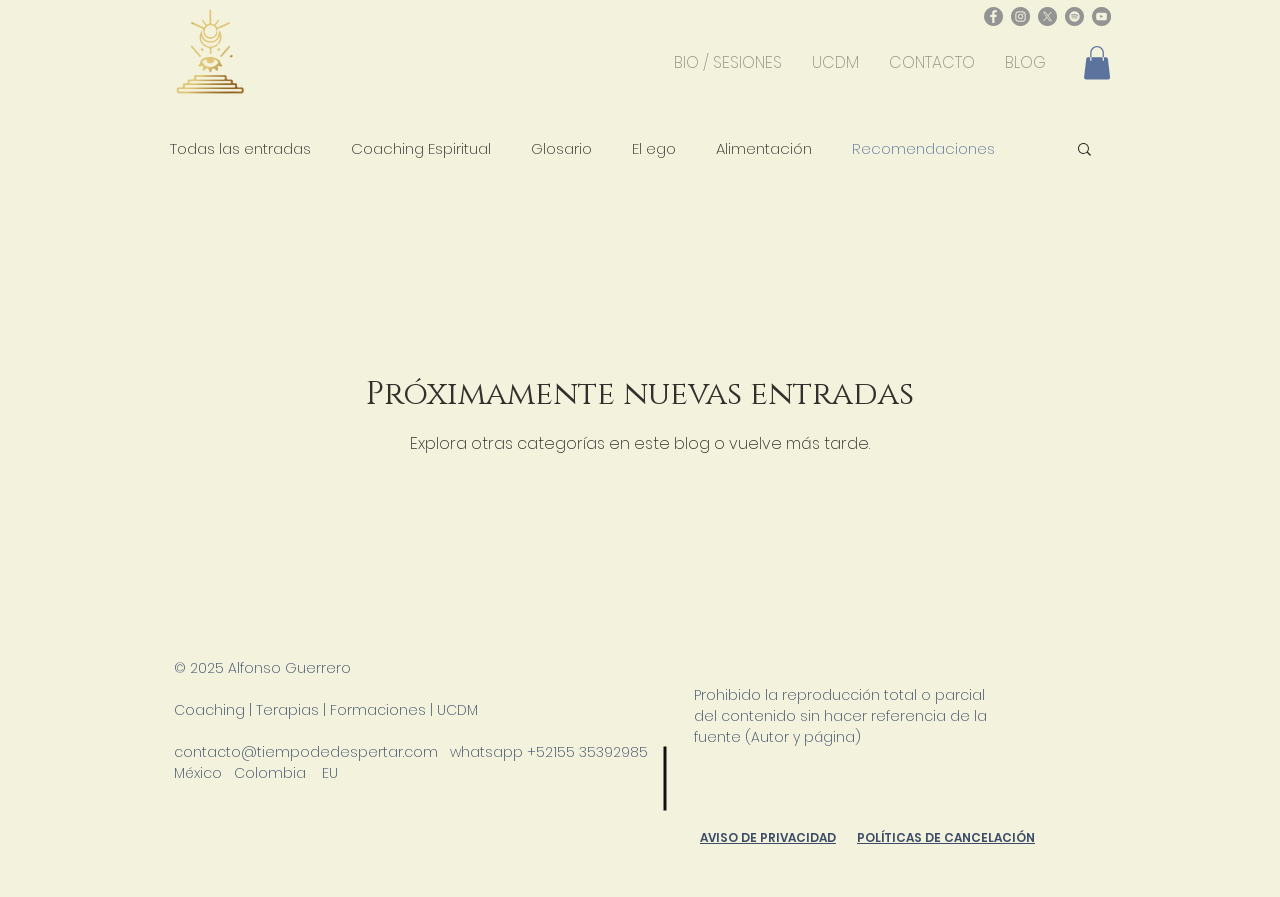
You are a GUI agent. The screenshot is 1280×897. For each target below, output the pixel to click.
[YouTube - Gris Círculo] (1101, 16)
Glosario (561, 148)
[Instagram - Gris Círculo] (1020, 16)
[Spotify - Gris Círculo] (1074, 16)
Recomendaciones (923, 148)
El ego (654, 148)
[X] (1047, 16)
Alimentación (764, 148)
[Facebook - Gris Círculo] (993, 16)
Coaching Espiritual (421, 148)
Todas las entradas (240, 148)
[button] (1097, 62)
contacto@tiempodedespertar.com (306, 752)
